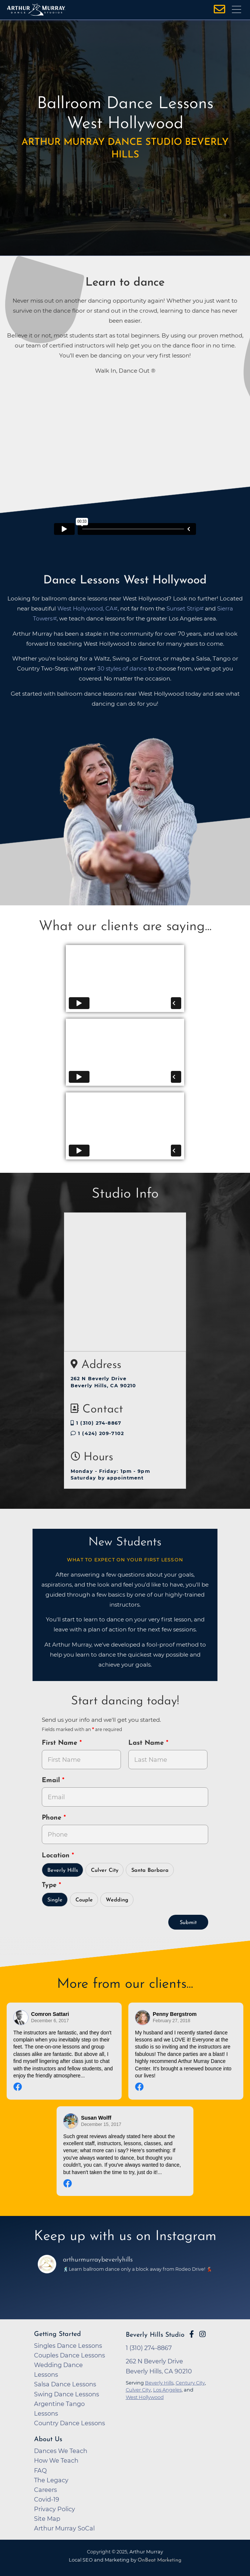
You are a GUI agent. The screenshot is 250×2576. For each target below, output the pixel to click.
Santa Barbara (150, 1870)
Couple (84, 1900)
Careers (45, 2489)
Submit (188, 1923)
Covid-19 (46, 2499)
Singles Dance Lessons (68, 2345)
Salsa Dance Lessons (65, 2384)
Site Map (47, 2518)
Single (54, 1900)
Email (52, 1780)
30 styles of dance (122, 668)
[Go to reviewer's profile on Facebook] (143, 2017)
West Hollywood (145, 2397)
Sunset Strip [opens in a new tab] (183, 608)
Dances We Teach (60, 2450)
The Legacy (51, 2480)
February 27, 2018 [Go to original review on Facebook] (171, 2020)
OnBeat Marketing (159, 2560)
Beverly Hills (62, 1870)
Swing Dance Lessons (66, 2394)
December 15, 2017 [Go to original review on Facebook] (101, 2124)
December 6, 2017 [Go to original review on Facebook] (50, 2020)
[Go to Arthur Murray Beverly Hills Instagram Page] (202, 2334)
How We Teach (56, 2460)
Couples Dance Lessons (69, 2355)
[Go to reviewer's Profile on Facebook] (71, 2121)
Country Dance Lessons (69, 2423)
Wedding (117, 1900)
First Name (61, 1743)
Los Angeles (167, 2390)
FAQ (40, 2470)
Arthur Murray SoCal (64, 2528)
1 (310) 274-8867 (96, 1423)
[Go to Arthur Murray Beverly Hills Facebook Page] (191, 2334)
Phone (53, 1817)
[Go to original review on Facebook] (64, 2088)
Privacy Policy (54, 2509)
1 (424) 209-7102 (97, 1433)
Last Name (147, 1743)
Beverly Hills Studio (155, 2335)
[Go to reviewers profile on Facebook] (21, 2017)
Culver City (104, 1870)
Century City (190, 2383)
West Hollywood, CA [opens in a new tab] (85, 608)
